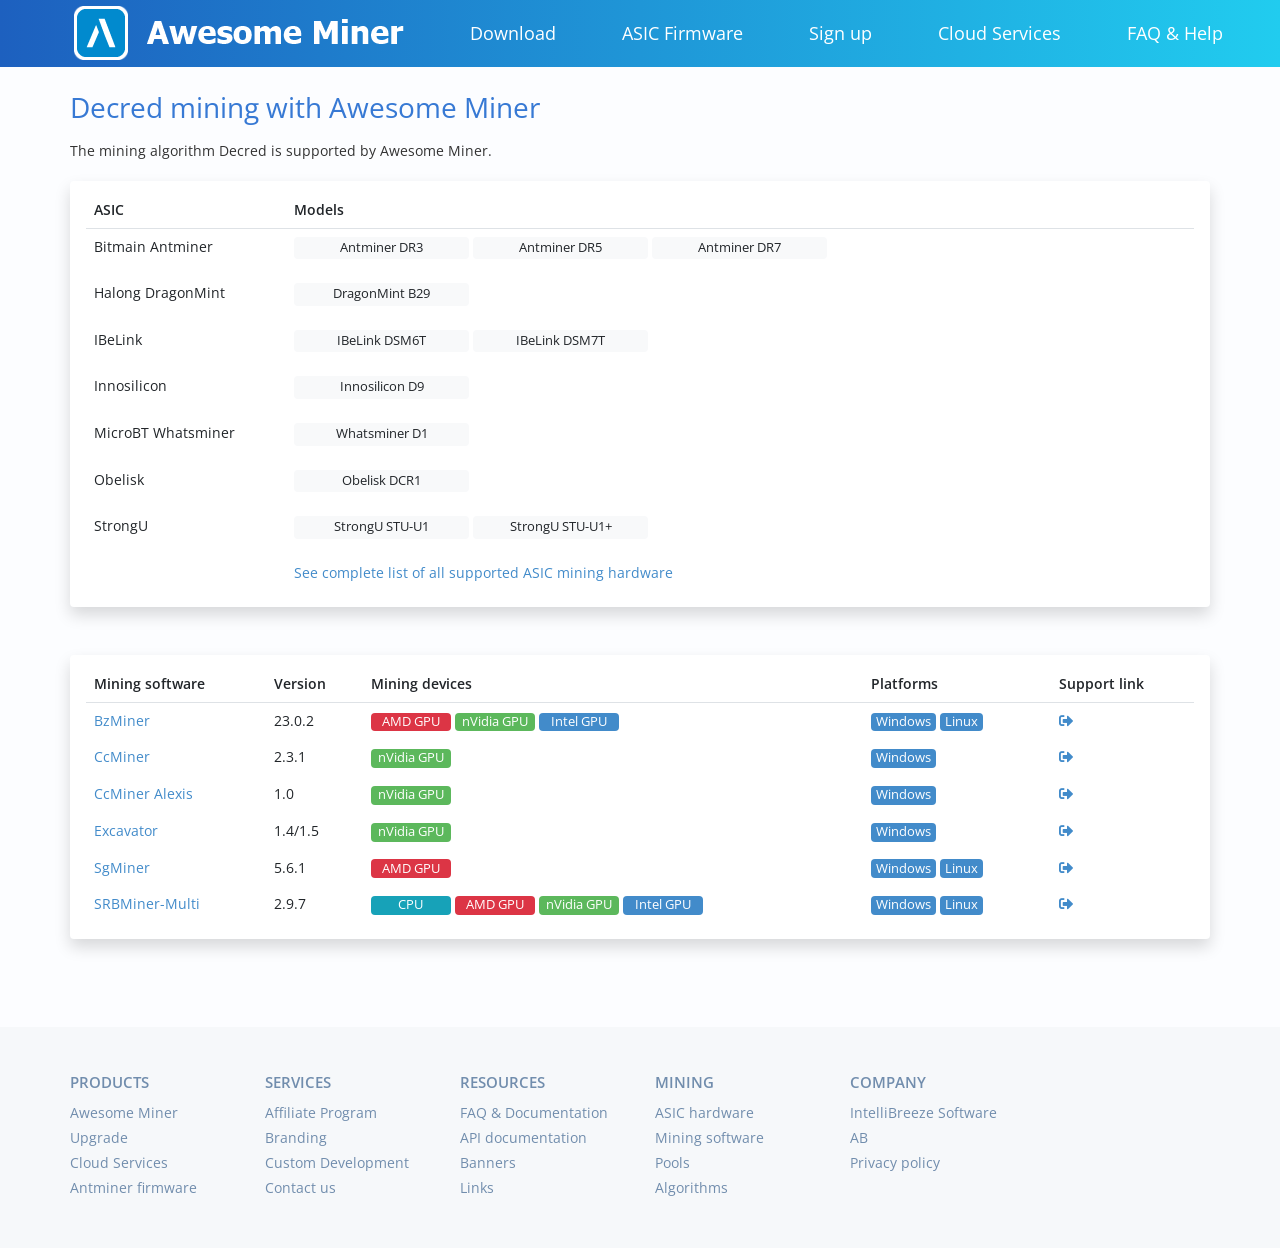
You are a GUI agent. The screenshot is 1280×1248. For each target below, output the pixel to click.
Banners (488, 1162)
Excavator (126, 830)
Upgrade (99, 1137)
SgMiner (122, 867)
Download (513, 33)
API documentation (523, 1137)
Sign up (840, 33)
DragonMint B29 (381, 293)
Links (477, 1187)
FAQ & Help (1175, 33)
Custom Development (337, 1162)
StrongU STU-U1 (381, 526)
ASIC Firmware (682, 33)
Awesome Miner (124, 1112)
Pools (672, 1162)
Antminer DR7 (739, 247)
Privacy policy (895, 1162)
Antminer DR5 (560, 247)
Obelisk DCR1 (381, 480)
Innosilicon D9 (382, 386)
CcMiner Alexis (143, 793)
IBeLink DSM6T (381, 340)
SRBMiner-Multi (147, 903)
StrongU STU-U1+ (561, 526)
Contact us (300, 1187)
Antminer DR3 (381, 247)
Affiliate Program (321, 1112)
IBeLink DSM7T (560, 340)
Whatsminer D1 (382, 433)
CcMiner (122, 756)
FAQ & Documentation (534, 1112)
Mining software (709, 1137)
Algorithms (691, 1187)
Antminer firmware (133, 1187)
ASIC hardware (704, 1112)
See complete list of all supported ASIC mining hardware (483, 572)
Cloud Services (999, 33)
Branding (296, 1137)
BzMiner (122, 720)
